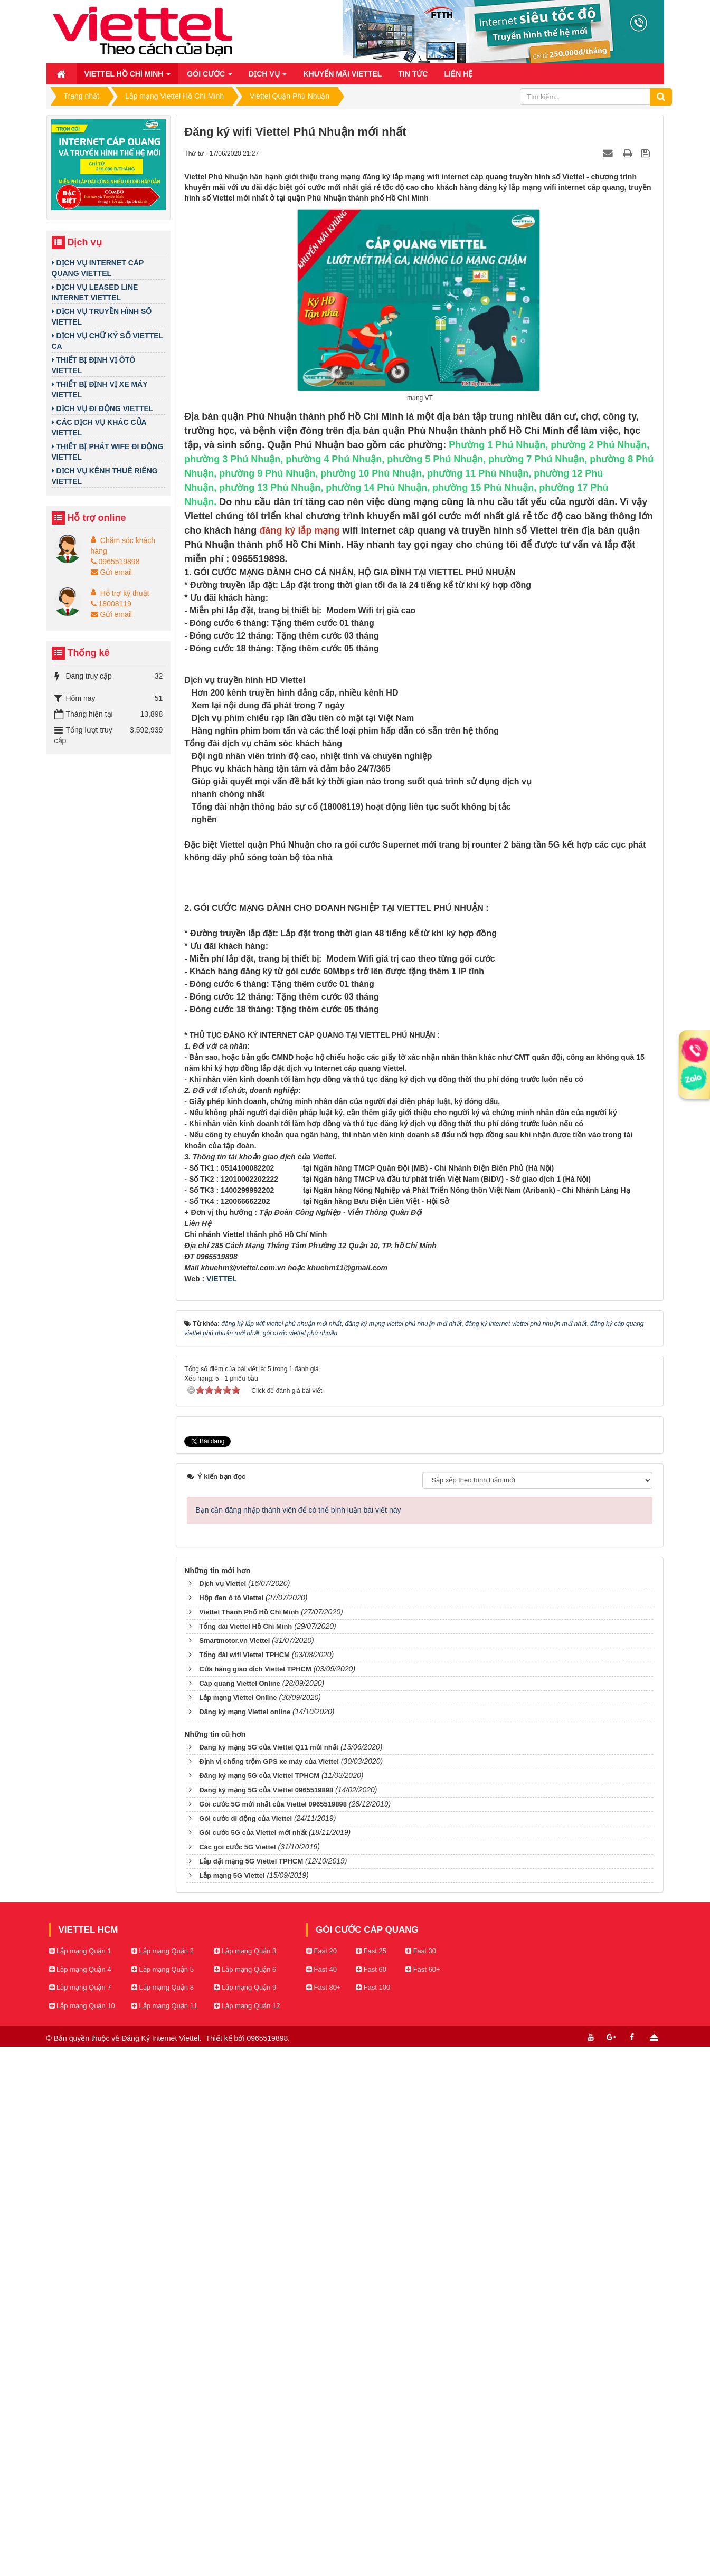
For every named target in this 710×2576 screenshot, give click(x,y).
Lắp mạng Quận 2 (162, 2480)
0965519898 (115, 561)
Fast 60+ (422, 2498)
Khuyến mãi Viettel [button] (342, 74)
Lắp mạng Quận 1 (80, 2480)
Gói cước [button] (209, 77)
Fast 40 (321, 2498)
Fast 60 (371, 2498)
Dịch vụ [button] (268, 77)
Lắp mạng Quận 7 (80, 2517)
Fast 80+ (323, 2517)
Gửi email (111, 572)
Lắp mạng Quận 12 (247, 2535)
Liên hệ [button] (458, 74)
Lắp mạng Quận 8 (162, 2517)
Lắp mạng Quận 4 (80, 2498)
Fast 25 (371, 2480)
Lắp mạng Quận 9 (245, 2517)
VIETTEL (221, 1807)
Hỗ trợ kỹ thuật (124, 593)
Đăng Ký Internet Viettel (160, 2567)
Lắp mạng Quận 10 (82, 2535)
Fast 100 (373, 2517)
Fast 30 (420, 2480)
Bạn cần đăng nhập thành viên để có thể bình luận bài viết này (298, 2039)
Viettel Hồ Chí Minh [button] (127, 77)
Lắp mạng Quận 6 (245, 2498)
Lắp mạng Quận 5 (162, 2498)
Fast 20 (321, 2480)
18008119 (111, 604)
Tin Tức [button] (413, 74)
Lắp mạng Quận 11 (164, 2535)
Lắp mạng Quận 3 (245, 2480)
